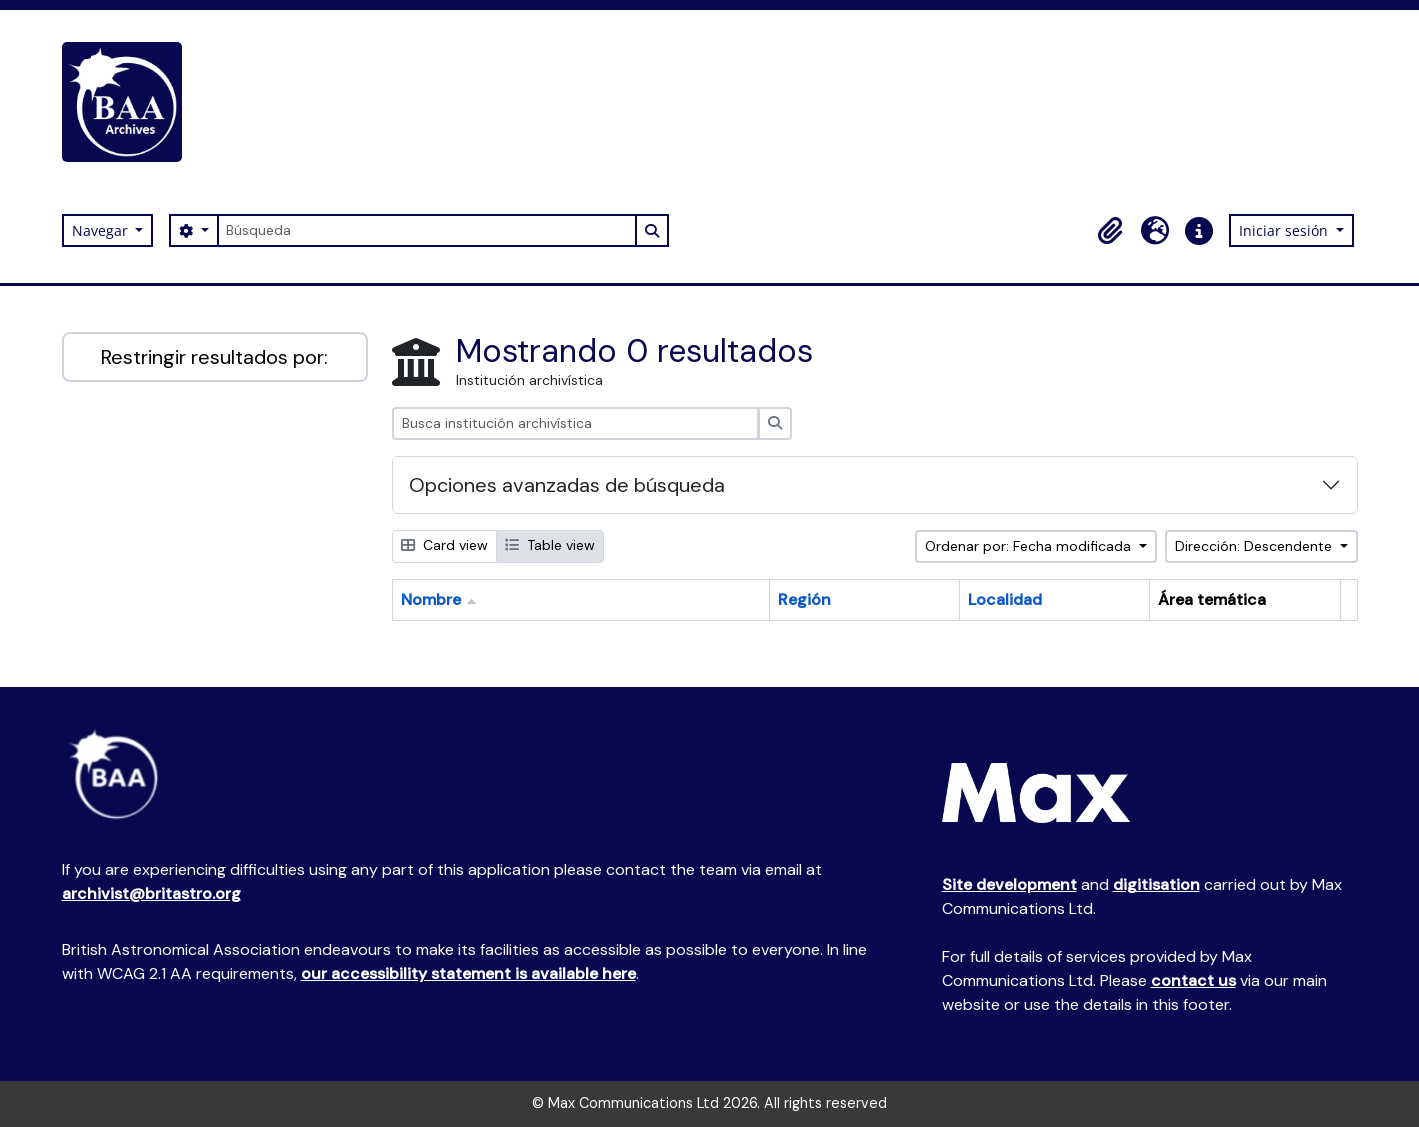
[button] (1111, 231)
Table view (550, 545)
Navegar (102, 230)
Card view (444, 545)
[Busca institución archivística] (575, 423)
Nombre (431, 599)
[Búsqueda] (427, 230)
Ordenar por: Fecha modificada (1030, 546)
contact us (1193, 980)
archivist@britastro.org (151, 893)
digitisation (1156, 884)
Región (804, 599)
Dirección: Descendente (1255, 546)
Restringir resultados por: (214, 357)
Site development (1009, 884)
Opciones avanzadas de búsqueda (567, 485)
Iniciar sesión (1285, 230)
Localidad (1005, 599)
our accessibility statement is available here (468, 973)
